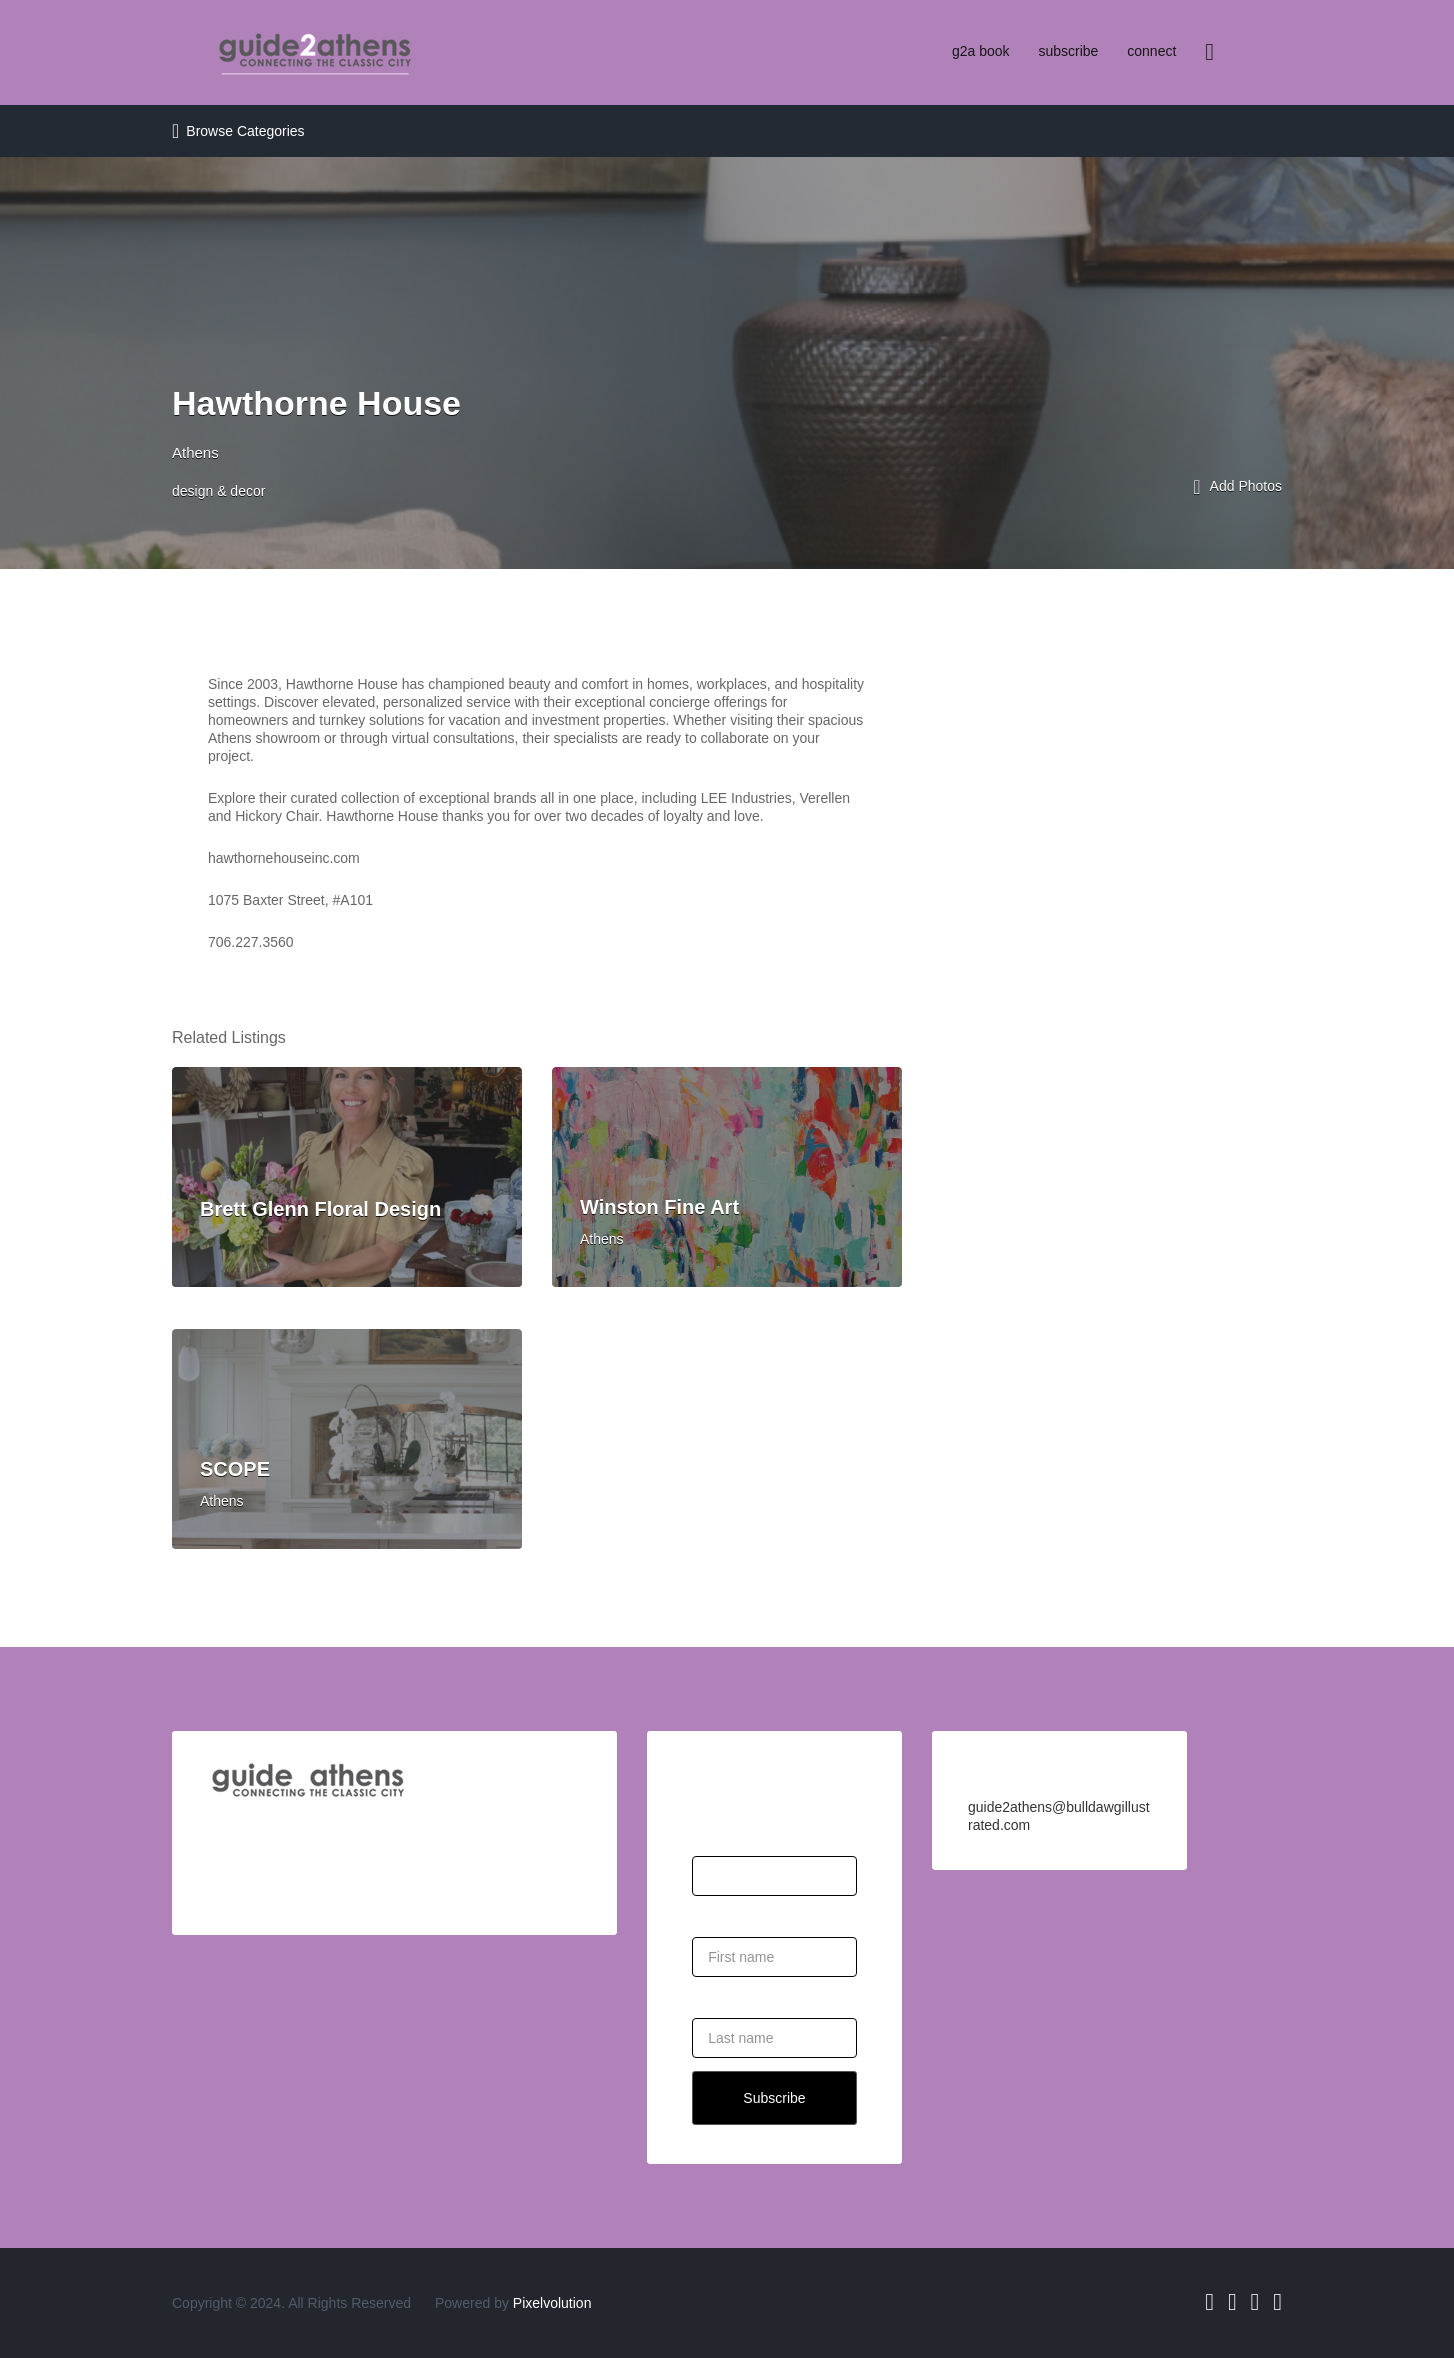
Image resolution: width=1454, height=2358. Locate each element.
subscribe (1068, 51)
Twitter (1232, 2302)
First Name (726, 1913)
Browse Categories (245, 131)
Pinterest (1277, 2302)
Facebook (1209, 2302)
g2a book (981, 51)
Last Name (726, 1994)
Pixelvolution (552, 2303)
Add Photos (1237, 487)
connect (1151, 51)
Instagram (1255, 2302)
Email (709, 1832)
